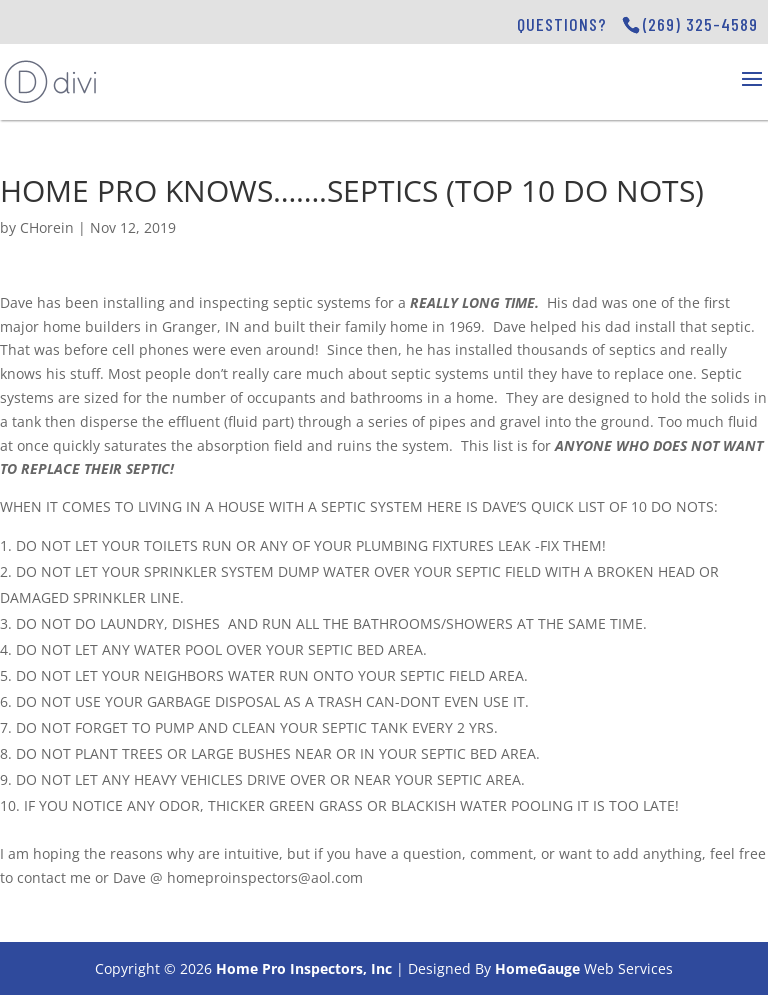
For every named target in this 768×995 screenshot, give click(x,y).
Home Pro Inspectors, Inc (304, 968)
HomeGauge (537, 968)
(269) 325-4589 (700, 24)
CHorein (47, 227)
